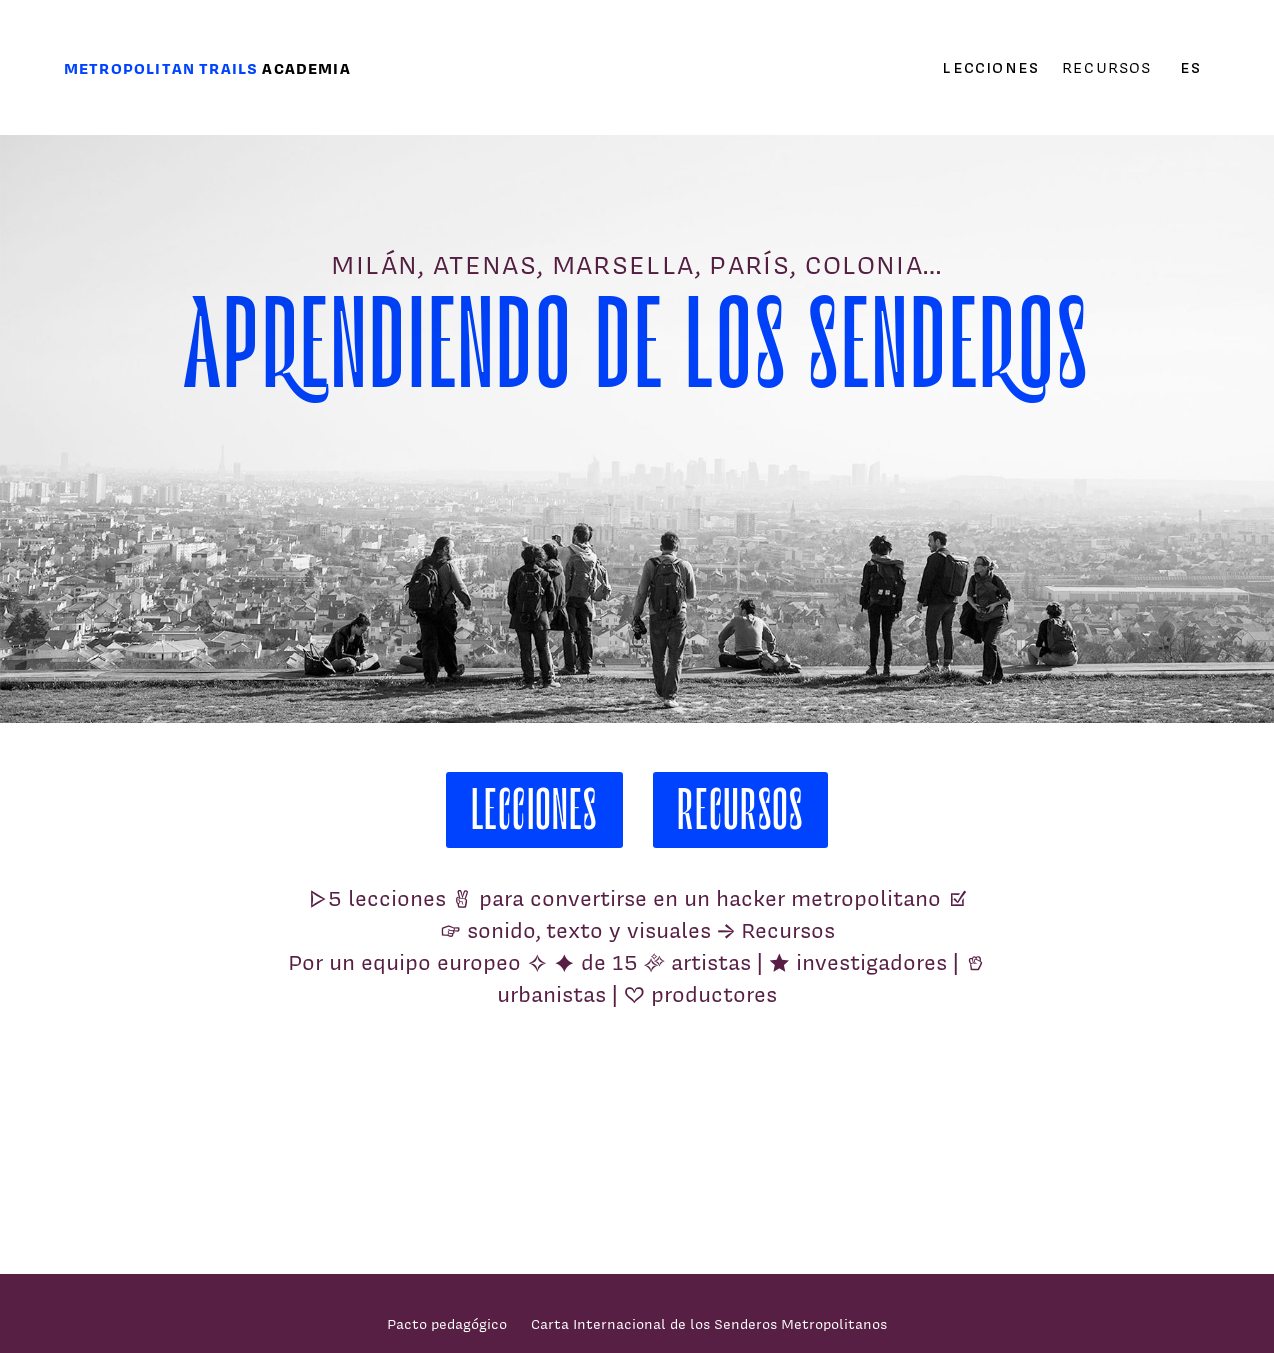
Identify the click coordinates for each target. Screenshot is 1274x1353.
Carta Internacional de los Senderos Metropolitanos (709, 1323)
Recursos (1106, 67)
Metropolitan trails (161, 68)
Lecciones (990, 68)
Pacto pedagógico (447, 1323)
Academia (306, 68)
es (1190, 68)
